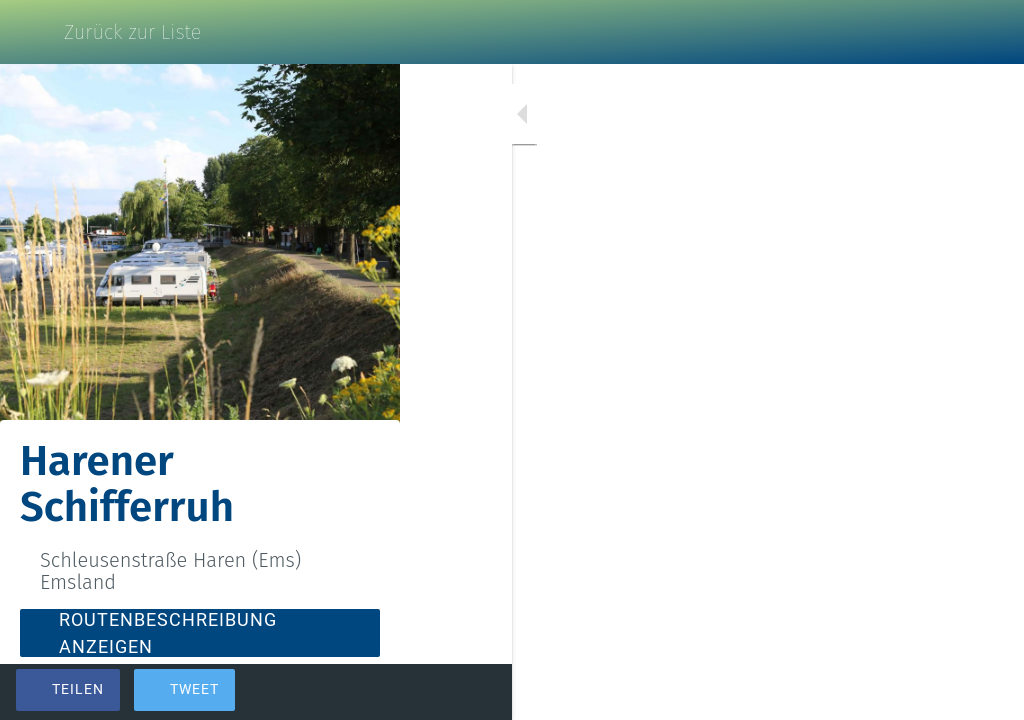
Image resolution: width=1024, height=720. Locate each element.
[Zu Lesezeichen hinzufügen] (936, 692)
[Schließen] (32, 32)
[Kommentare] (984, 692)
